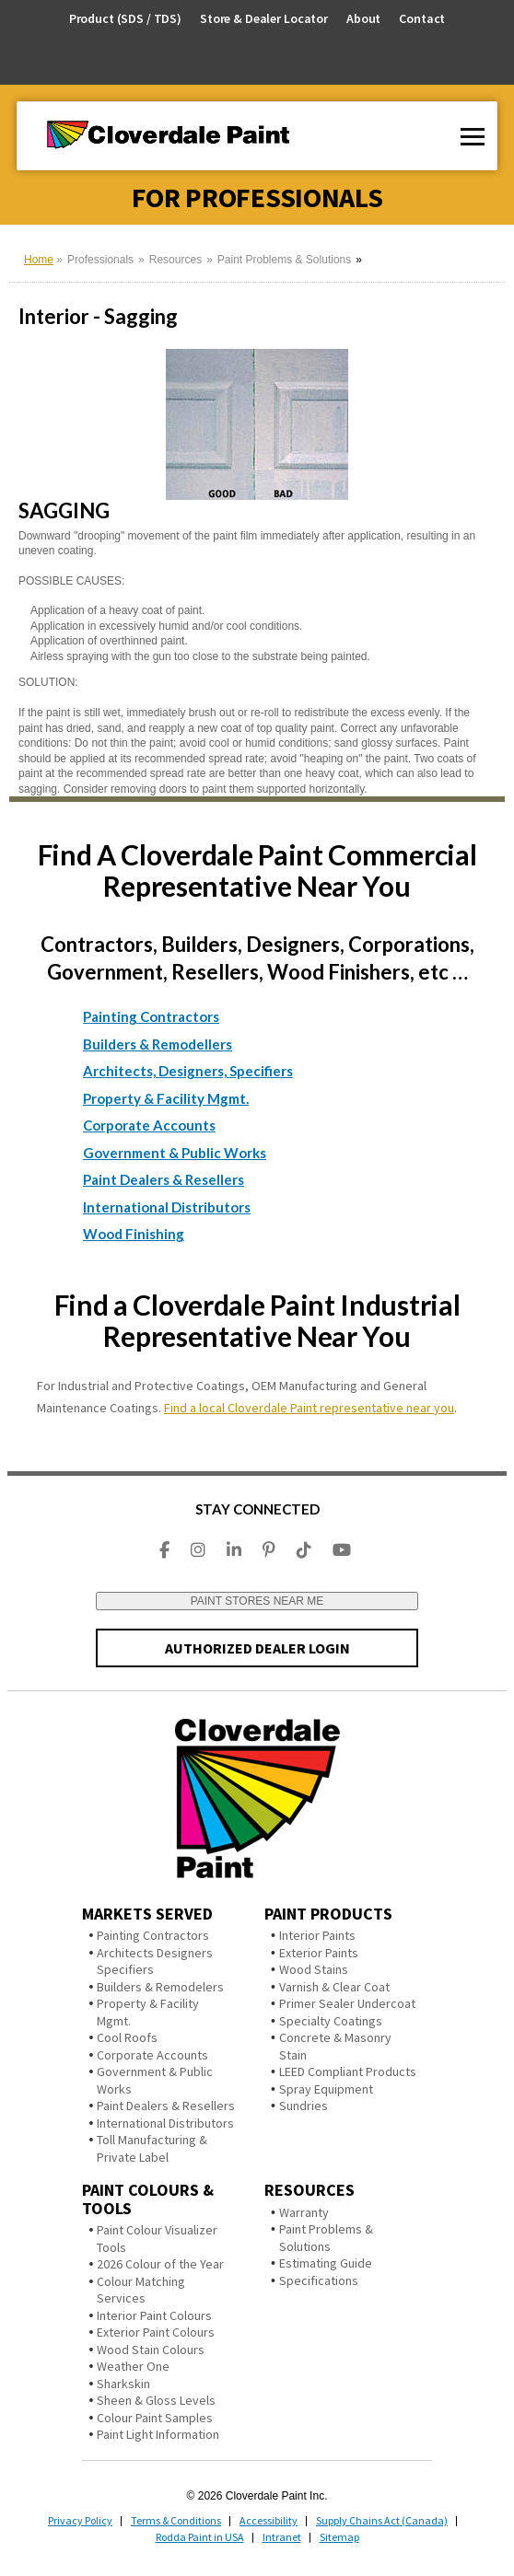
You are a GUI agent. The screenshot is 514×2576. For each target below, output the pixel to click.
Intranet (282, 2537)
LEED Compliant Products (347, 2071)
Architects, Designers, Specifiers (188, 1070)
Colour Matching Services (141, 2290)
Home (38, 259)
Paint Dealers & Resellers (163, 1179)
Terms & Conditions (176, 2520)
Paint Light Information (158, 2434)
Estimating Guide (325, 2263)
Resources (175, 259)
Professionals (100, 259)
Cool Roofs (127, 2037)
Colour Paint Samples (155, 2417)
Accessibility (268, 2520)
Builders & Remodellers (157, 1044)
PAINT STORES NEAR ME (257, 1601)
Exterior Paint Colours (156, 2332)
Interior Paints (317, 1935)
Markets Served (147, 1913)
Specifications (318, 2280)
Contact (422, 19)
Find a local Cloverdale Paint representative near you (309, 1407)
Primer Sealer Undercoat (347, 2003)
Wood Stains (313, 1969)
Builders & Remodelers (160, 1986)
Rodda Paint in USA (200, 2537)
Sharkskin (123, 2383)
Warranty (304, 2212)
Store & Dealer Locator (264, 19)
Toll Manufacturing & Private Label (152, 2148)
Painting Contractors (151, 1016)
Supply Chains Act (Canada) (382, 2520)
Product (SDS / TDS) (125, 18)
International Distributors (167, 1207)
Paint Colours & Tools (148, 2199)
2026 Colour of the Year (160, 2264)
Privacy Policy (80, 2520)
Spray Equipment (326, 2089)
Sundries (303, 2105)
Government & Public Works (174, 1152)
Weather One (133, 2366)
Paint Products (328, 1913)
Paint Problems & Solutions (284, 259)
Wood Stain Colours (150, 2349)
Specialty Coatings (330, 2021)
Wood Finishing (133, 1233)
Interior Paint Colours (154, 2315)
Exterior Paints (318, 1952)
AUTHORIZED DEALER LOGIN (257, 1648)
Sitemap (339, 2537)
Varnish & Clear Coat (334, 1986)
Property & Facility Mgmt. (166, 1098)
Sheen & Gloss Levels (156, 2400)
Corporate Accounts (149, 1125)
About (363, 19)
